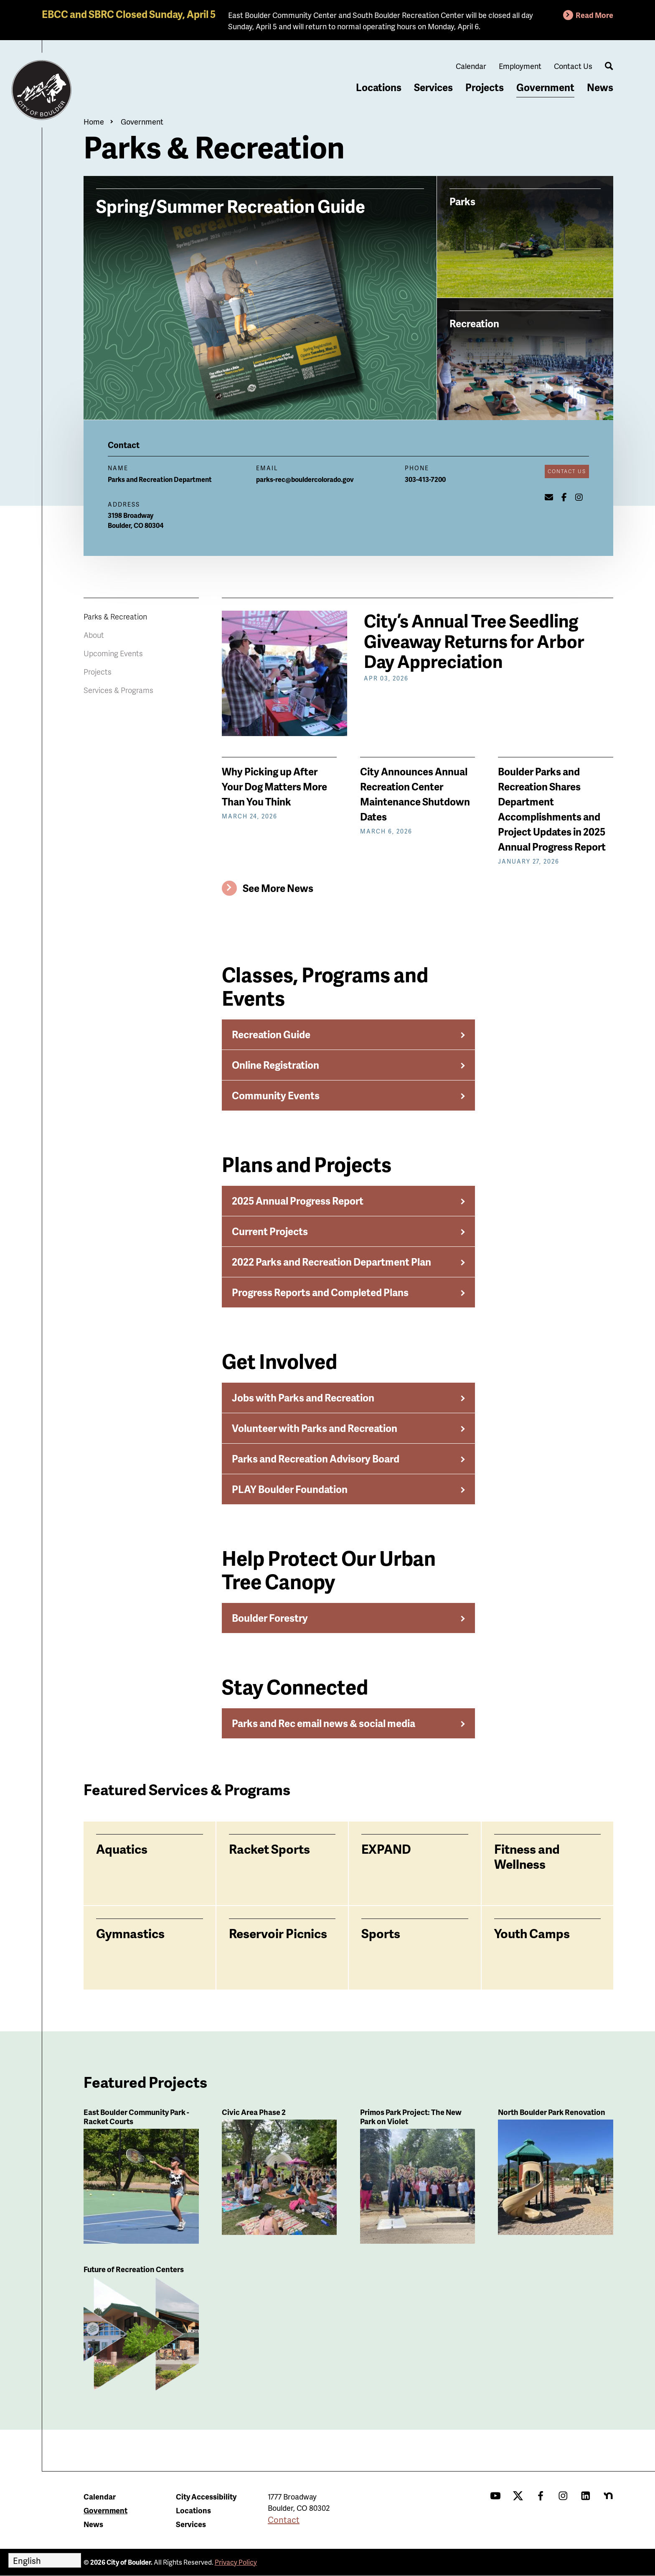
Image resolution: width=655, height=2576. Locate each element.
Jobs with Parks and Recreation (303, 1397)
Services (433, 87)
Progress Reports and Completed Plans (320, 1292)
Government (545, 87)
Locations (378, 87)
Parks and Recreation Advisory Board (315, 1458)
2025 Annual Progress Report (297, 1201)
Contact (284, 2519)
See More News (278, 888)
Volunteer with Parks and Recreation (314, 1428)
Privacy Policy (236, 2562)
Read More (594, 15)
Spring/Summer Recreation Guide (230, 205)
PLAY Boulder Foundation (290, 1489)
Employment (520, 66)
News (600, 87)
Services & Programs (118, 690)
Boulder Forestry (270, 1618)
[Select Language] (44, 2560)
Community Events (276, 1095)
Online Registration (275, 1065)
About (94, 634)
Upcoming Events (113, 653)
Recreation (474, 323)
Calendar (471, 66)
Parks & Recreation (115, 616)
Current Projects (270, 1231)
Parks (462, 201)
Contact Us (573, 66)
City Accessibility (206, 2496)
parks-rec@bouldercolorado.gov (305, 479)
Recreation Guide (271, 1034)
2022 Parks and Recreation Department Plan (331, 1262)
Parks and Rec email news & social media (323, 1723)
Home (94, 121)
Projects (484, 87)
